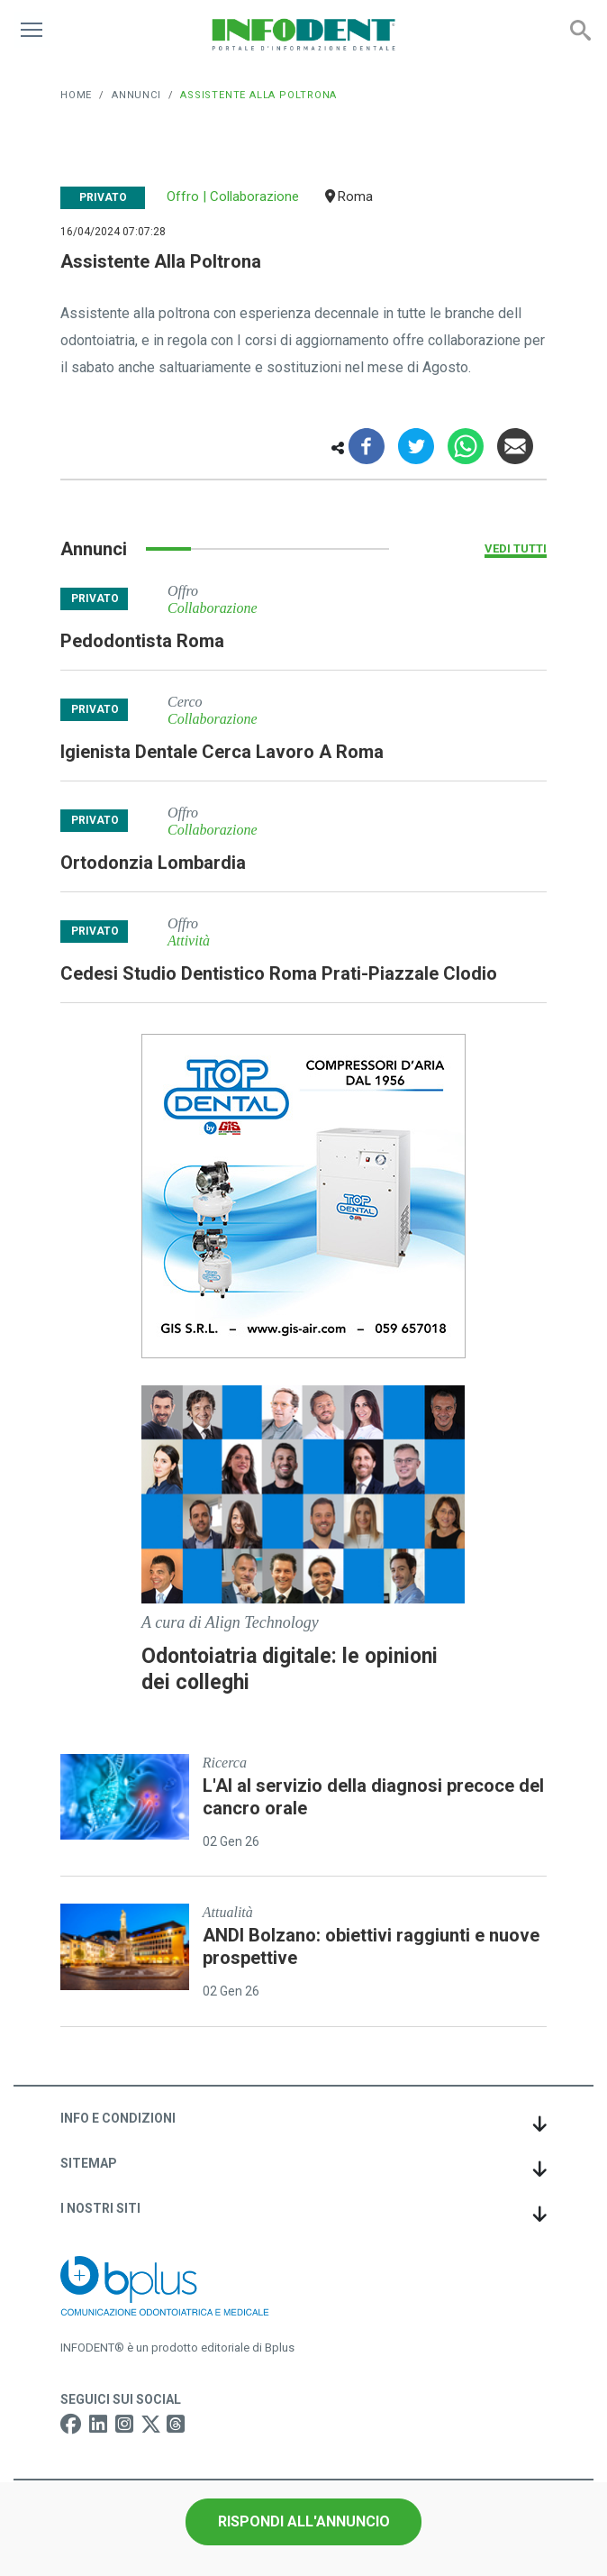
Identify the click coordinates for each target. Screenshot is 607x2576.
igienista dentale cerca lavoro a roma (222, 752)
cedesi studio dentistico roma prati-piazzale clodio (278, 973)
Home (76, 95)
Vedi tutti (516, 548)
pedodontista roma (142, 641)
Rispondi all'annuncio (304, 2521)
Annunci (136, 95)
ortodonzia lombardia (153, 862)
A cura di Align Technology (230, 1622)
